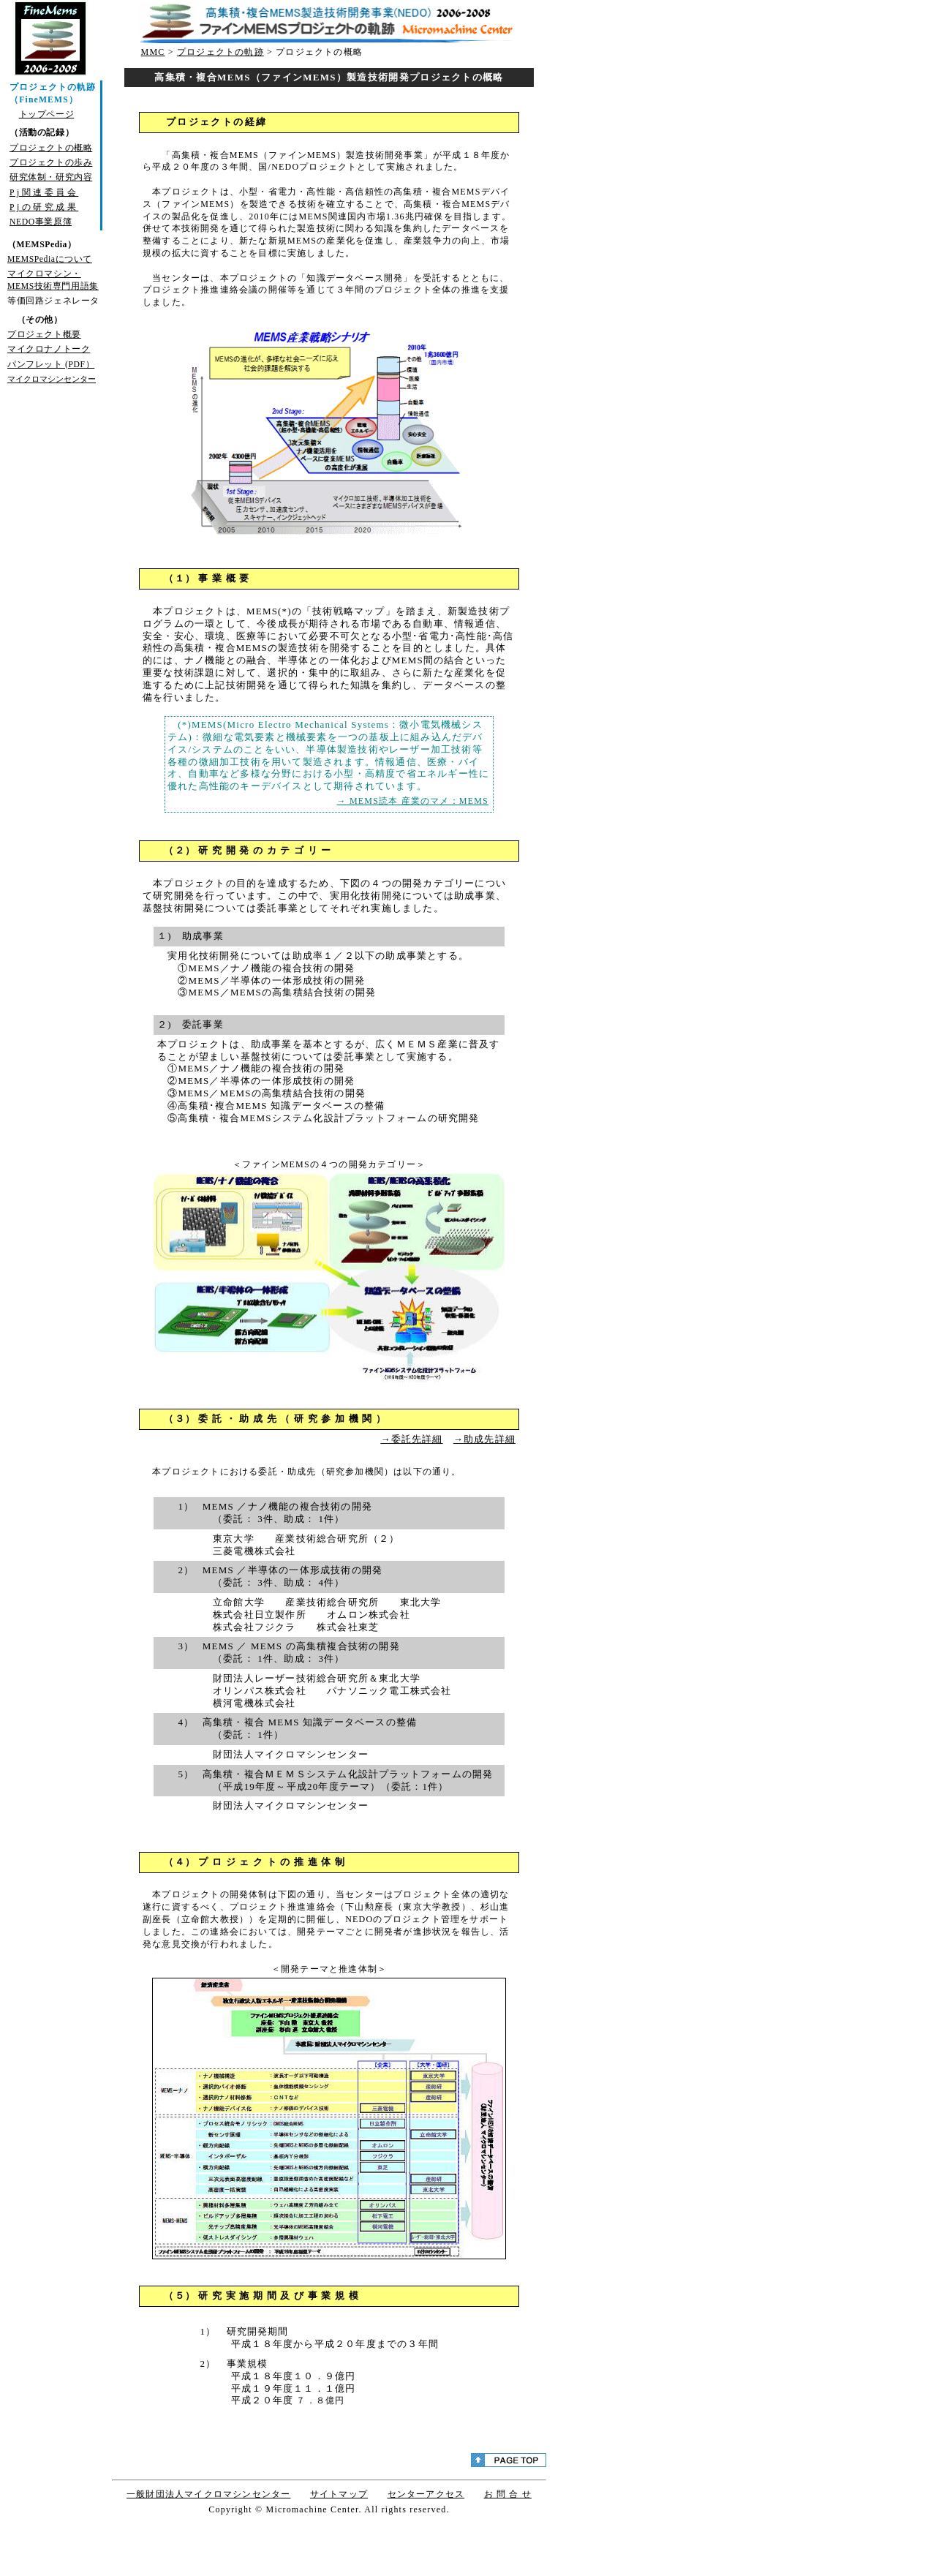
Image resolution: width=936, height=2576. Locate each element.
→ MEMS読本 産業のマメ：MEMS (413, 801)
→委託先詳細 (411, 1439)
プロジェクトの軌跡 (220, 52)
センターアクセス (426, 2494)
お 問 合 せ (508, 2494)
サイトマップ (339, 2494)
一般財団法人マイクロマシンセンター (208, 2494)
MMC (153, 52)
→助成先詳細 (484, 1439)
